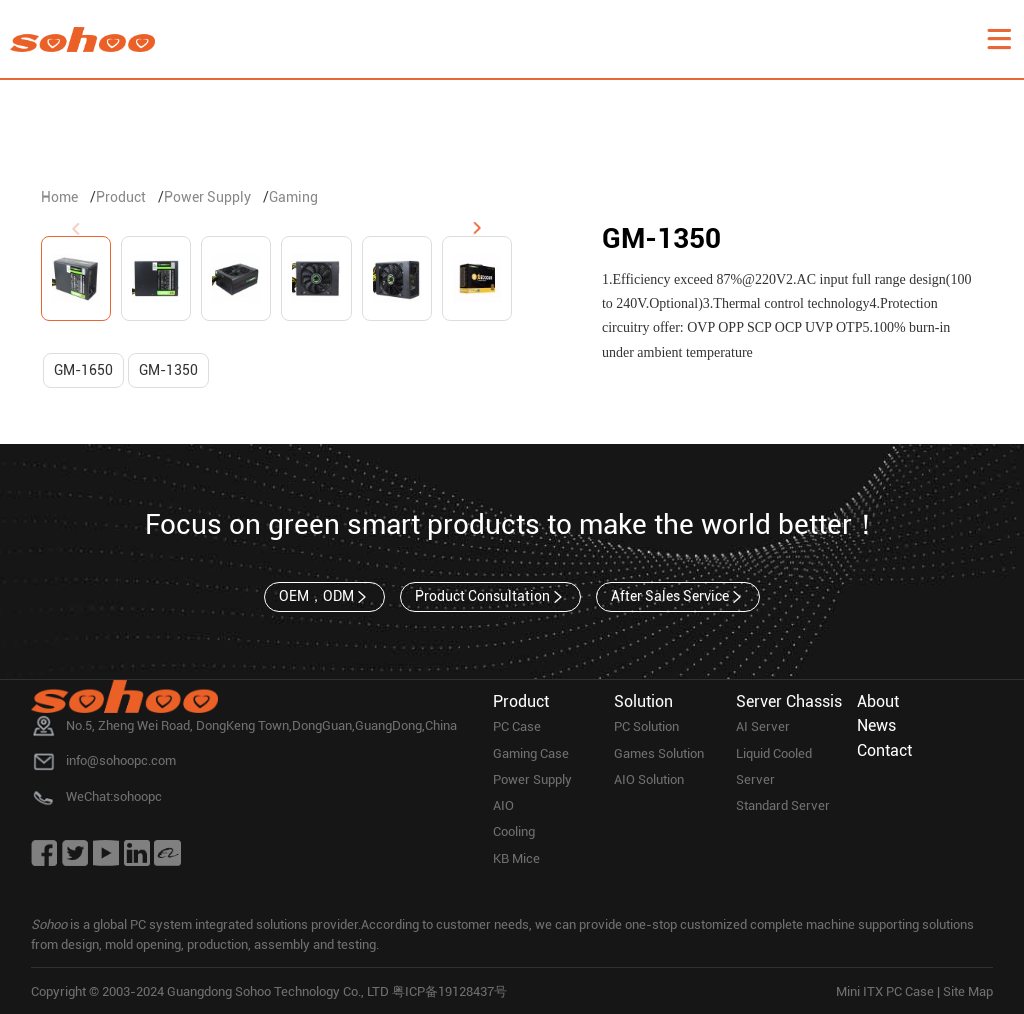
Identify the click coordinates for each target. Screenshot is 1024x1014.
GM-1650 (83, 370)
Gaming (293, 197)
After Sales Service (678, 597)
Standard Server (783, 805)
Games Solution (659, 753)
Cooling (514, 831)
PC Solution (646, 726)
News (876, 725)
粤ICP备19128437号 (449, 991)
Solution (643, 701)
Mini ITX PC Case (885, 991)
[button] (477, 229)
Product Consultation (490, 597)
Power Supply (207, 197)
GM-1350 (168, 370)
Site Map (968, 991)
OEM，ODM (324, 597)
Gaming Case (531, 753)
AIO (503, 805)
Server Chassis (789, 701)
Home (59, 197)
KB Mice (516, 858)
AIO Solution (649, 779)
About (878, 701)
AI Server (763, 726)
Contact (884, 750)
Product (121, 197)
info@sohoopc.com (121, 760)
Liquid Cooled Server (774, 766)
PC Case (517, 726)
